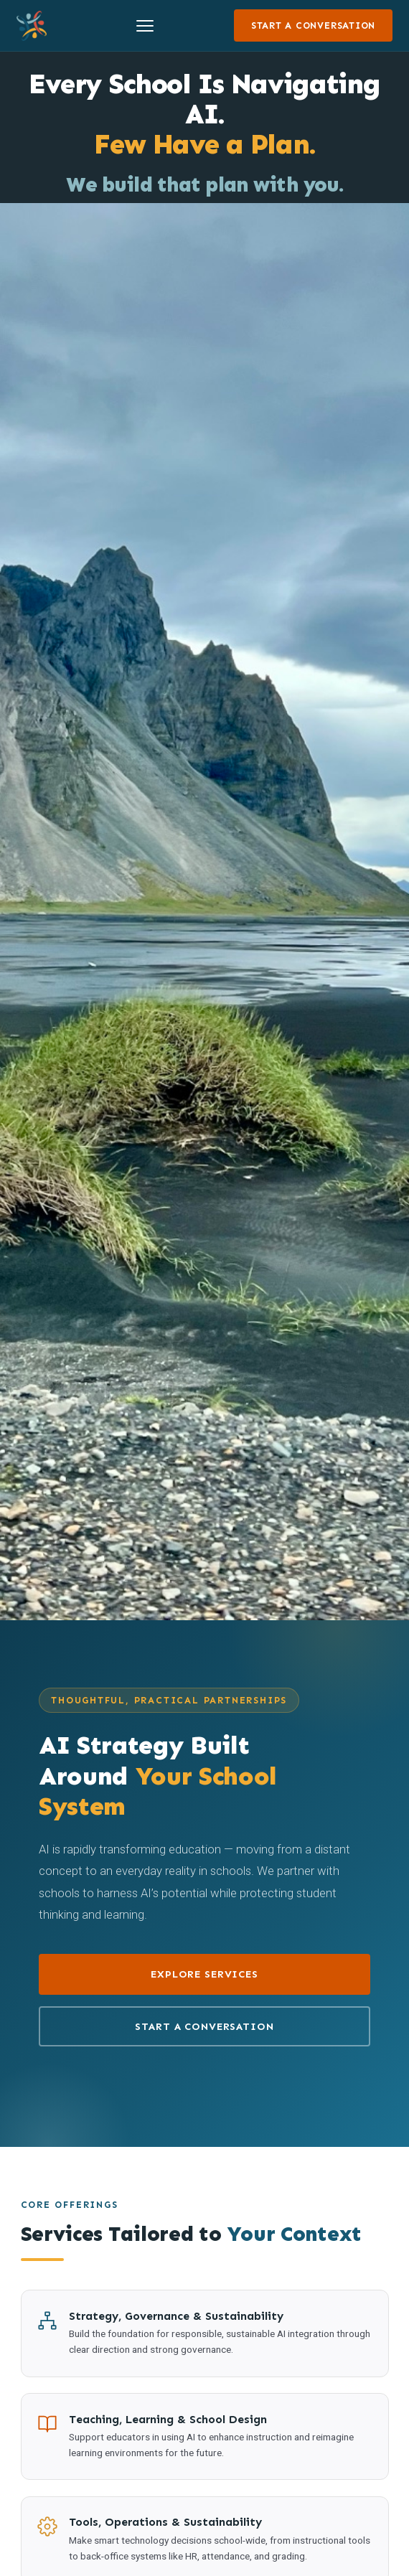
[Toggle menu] (144, 26)
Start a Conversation (313, 25)
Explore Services (204, 1974)
